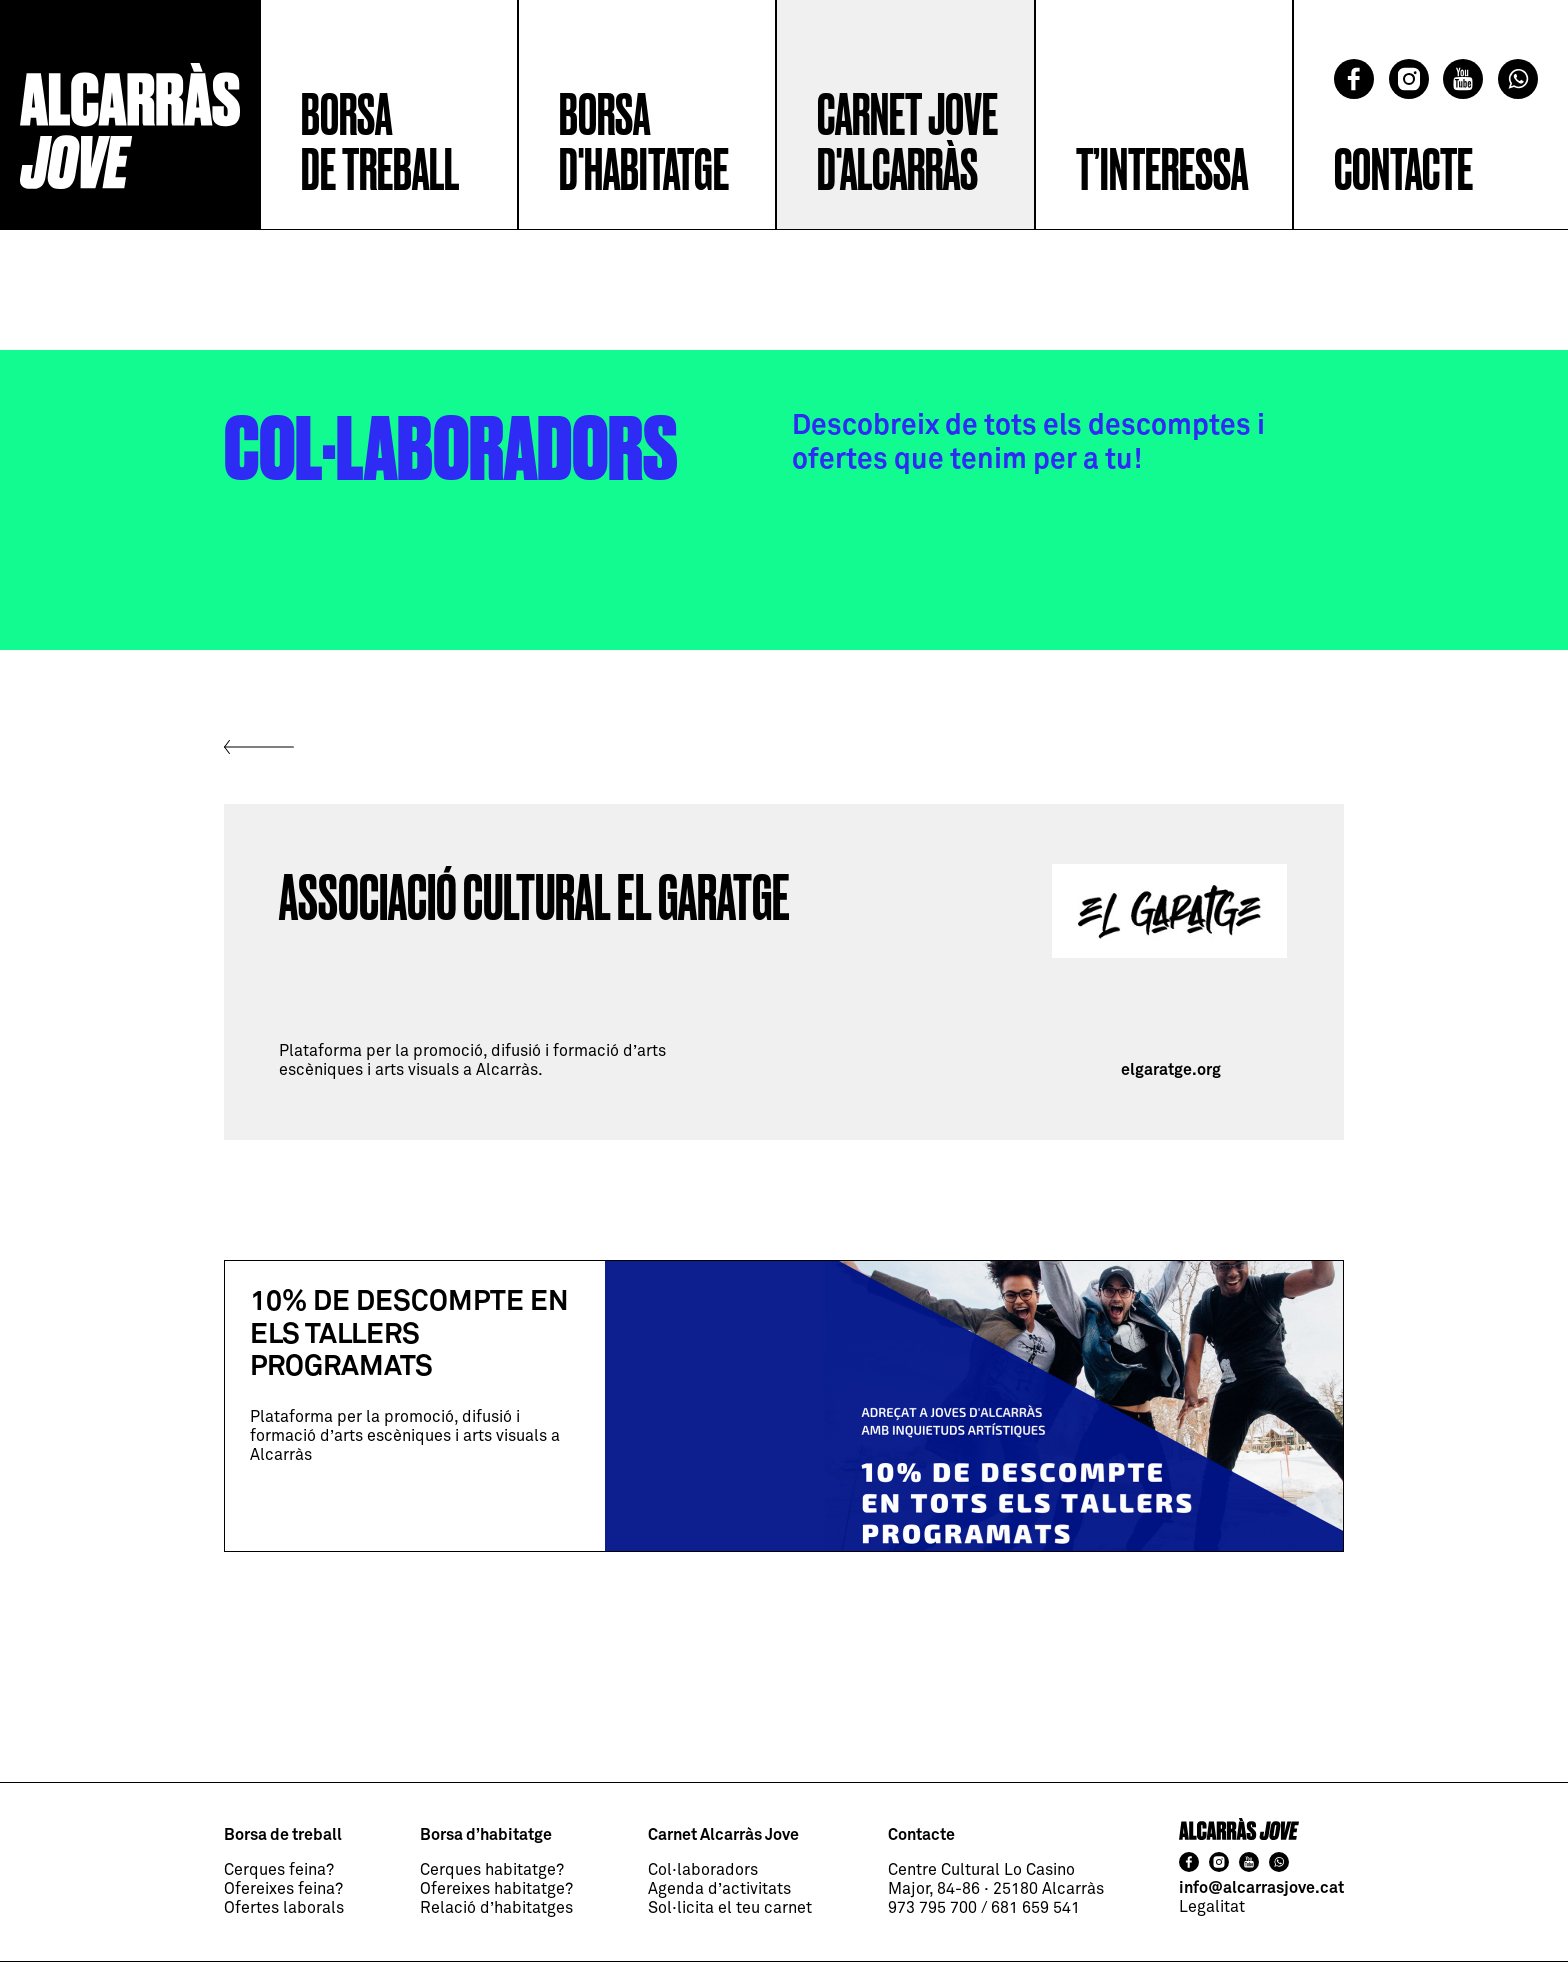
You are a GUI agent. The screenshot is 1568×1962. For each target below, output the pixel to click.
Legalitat (1212, 1907)
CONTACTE (1403, 171)
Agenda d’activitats (719, 1889)
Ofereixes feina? (283, 1889)
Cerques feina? (279, 1870)
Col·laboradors (703, 1870)
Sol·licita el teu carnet (730, 1908)
